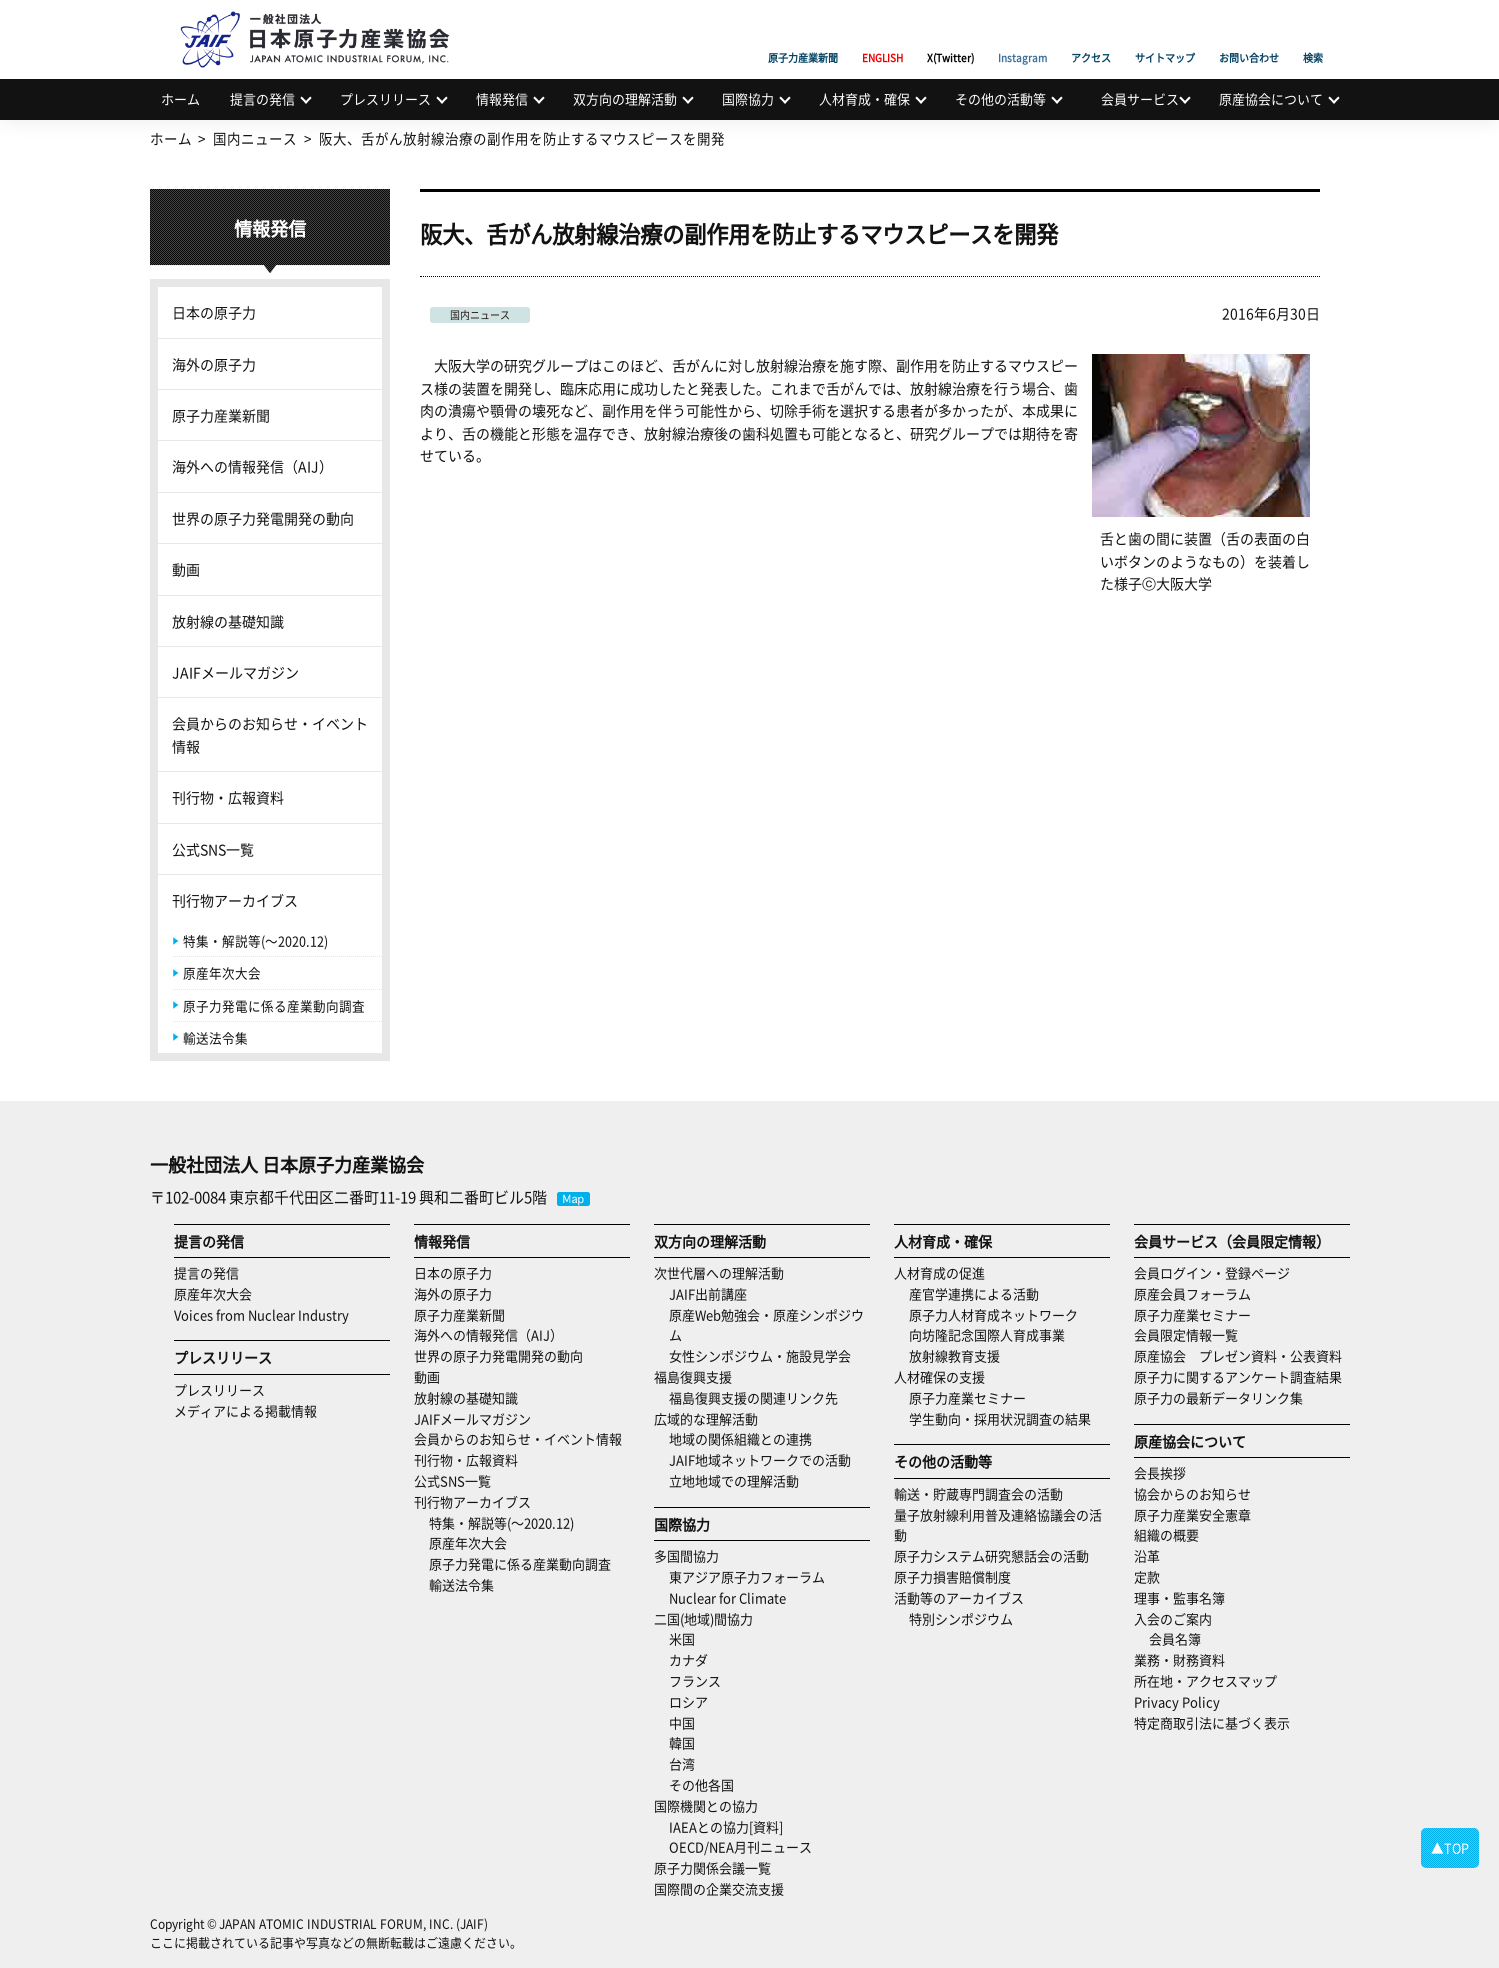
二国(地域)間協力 (703, 1618)
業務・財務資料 (1179, 1659)
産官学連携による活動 (974, 1293)
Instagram (1022, 35)
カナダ (688, 1659)
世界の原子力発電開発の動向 (263, 518)
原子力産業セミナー (967, 1397)
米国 (682, 1638)
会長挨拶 (1160, 1472)
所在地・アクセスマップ (1205, 1680)
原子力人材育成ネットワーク (993, 1314)
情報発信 (502, 98)
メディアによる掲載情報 (245, 1410)
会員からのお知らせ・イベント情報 (270, 734)
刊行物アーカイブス (235, 900)
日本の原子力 (214, 312)
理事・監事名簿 (1179, 1597)
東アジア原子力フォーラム (747, 1576)
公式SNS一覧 (213, 849)
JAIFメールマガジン (235, 672)
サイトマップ (1165, 35)
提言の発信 (262, 98)
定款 (1147, 1576)
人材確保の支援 (939, 1376)
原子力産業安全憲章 (1192, 1514)
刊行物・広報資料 (228, 797)
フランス (695, 1680)
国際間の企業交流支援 (719, 1888)
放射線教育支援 (954, 1355)
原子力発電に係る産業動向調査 (274, 1005)
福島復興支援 (693, 1376)
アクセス (1091, 35)
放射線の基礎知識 (228, 621)
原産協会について (1271, 98)
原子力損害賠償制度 (952, 1576)
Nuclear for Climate (727, 1597)
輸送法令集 (215, 1037)
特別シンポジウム (961, 1618)
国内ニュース (480, 314)
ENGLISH (882, 35)
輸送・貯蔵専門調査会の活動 (978, 1493)
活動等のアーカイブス (959, 1597)
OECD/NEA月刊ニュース (740, 1846)
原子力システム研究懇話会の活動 (991, 1555)
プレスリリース (385, 98)
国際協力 (748, 98)
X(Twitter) (950, 35)
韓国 (682, 1742)
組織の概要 (1166, 1534)
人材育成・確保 (864, 98)
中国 (682, 1722)
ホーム (180, 98)
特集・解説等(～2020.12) (255, 940)
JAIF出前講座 (708, 1293)
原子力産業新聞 (803, 35)
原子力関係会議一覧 (712, 1867)
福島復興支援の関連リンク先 (753, 1397)
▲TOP (1450, 1847)
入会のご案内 (1173, 1618)
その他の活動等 (1000, 98)
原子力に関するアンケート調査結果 (1238, 1376)
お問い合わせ (1249, 35)
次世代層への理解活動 (719, 1272)
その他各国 (701, 1784)
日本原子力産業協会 (325, 16)
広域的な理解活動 (706, 1418)
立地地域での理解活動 (734, 1480)
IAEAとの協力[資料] (726, 1826)
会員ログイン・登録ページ (1212, 1272)
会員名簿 (1175, 1638)
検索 (1313, 35)
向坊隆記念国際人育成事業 (987, 1334)
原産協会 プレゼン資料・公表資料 (1238, 1355)
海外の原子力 (214, 364)
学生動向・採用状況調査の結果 (1006, 1418)
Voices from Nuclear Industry (261, 1314)
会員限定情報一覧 (1186, 1334)
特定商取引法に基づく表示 (1212, 1722)
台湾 (682, 1763)
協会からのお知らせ (1192, 1493)
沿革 (1147, 1555)
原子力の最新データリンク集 (1218, 1397)
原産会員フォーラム (1192, 1293)
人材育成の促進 (939, 1272)
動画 (186, 569)
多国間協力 (686, 1555)
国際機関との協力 (706, 1805)
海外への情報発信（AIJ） (252, 466)
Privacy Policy (1177, 1701)
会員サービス (1140, 98)
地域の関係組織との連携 (740, 1438)
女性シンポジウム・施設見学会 (760, 1355)
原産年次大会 (222, 972)
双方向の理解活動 (625, 98)
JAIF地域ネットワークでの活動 (760, 1459)
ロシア (688, 1701)
